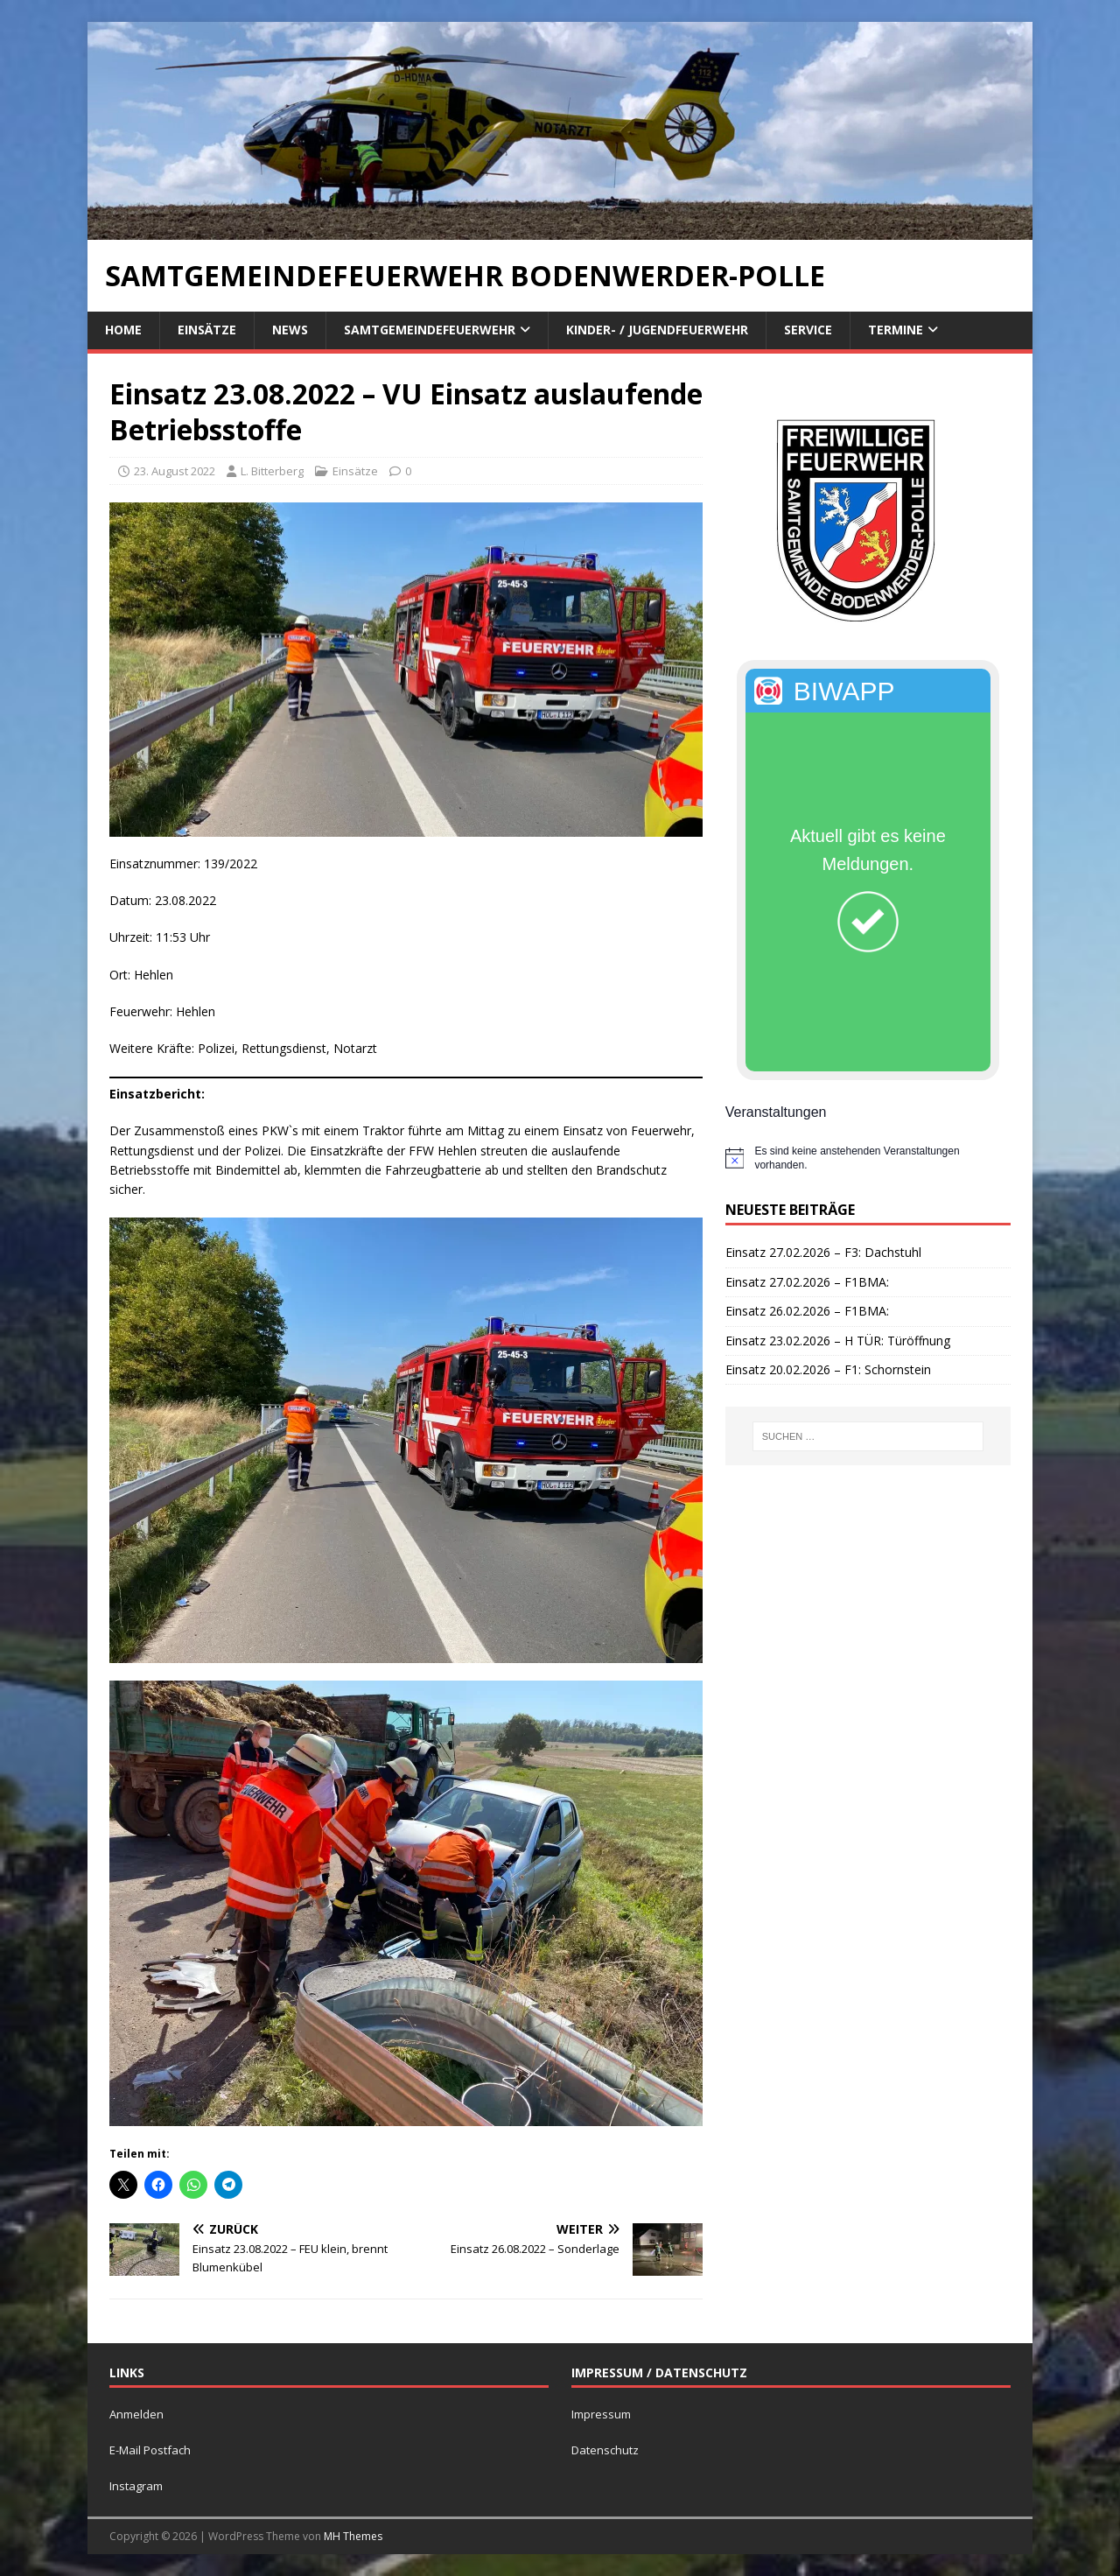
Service (808, 329)
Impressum (601, 2414)
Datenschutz (605, 2450)
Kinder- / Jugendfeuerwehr (657, 329)
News (290, 329)
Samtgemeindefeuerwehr (429, 329)
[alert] (868, 1158)
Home (123, 329)
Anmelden (136, 2414)
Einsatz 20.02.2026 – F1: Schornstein (828, 1369)
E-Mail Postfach (150, 2450)
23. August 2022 (174, 471)
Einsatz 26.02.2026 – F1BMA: (807, 1310)
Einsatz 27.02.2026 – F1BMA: (807, 1282)
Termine (895, 329)
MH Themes (353, 2536)
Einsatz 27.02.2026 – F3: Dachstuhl (823, 1252)
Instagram (136, 2486)
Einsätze (207, 329)
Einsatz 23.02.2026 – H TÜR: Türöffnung (837, 1340)
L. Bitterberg (272, 471)
